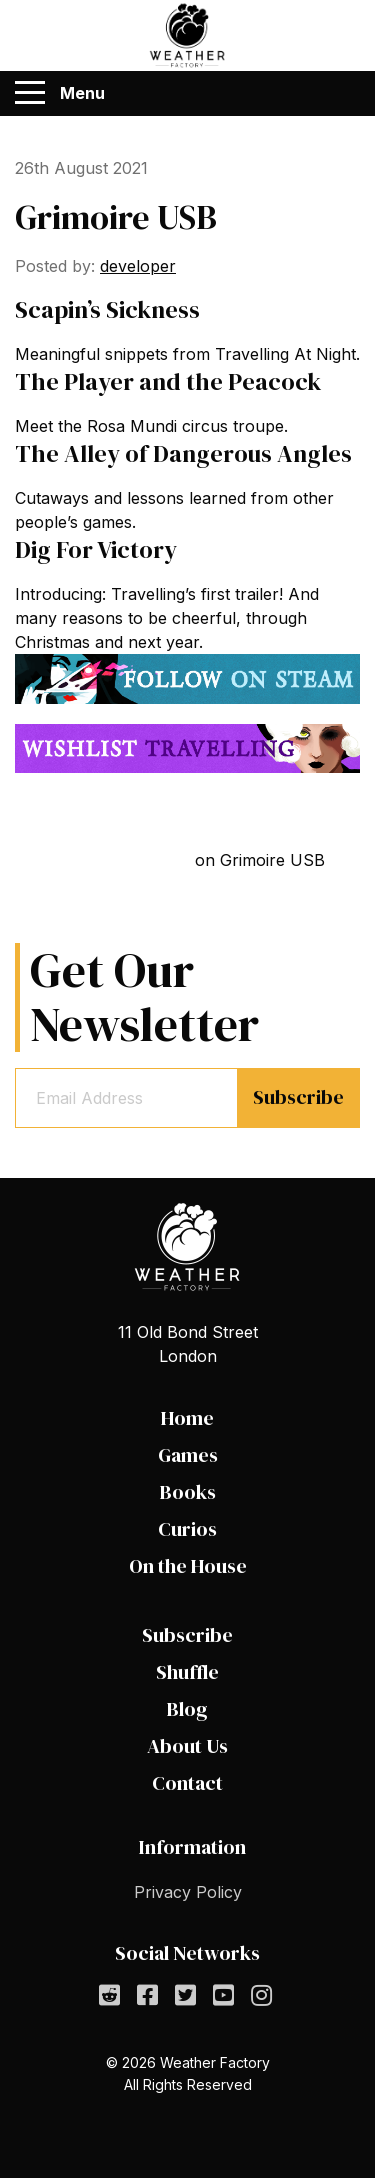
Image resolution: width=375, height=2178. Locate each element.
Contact (187, 1783)
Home (187, 1418)
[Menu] (30, 93)
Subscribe (298, 1097)
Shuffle (187, 1672)
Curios (187, 1529)
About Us (187, 1746)
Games (188, 1455)
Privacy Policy (188, 1892)
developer (138, 266)
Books (188, 1492)
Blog (187, 1709)
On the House (188, 1566)
